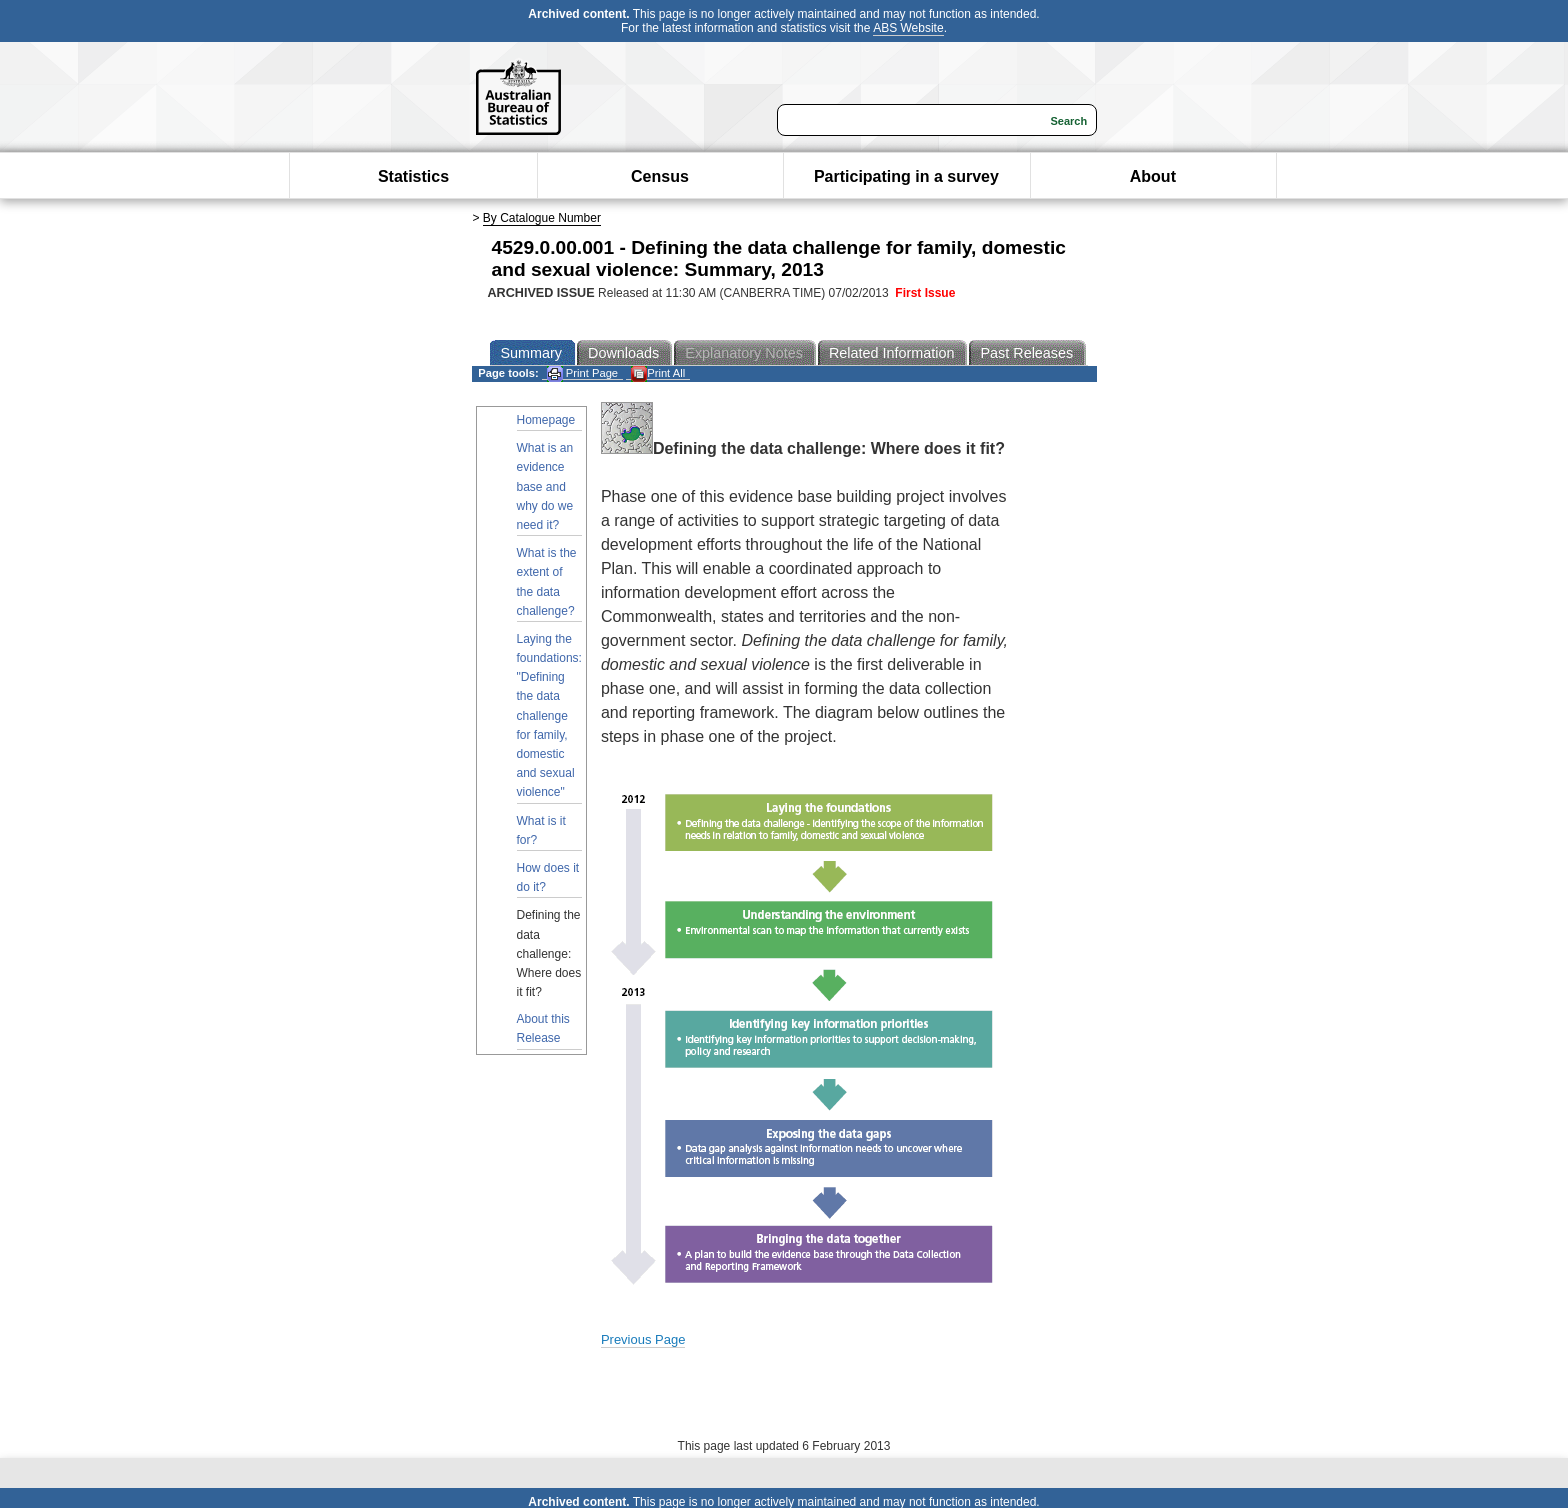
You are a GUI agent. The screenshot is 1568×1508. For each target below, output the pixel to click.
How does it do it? (548, 877)
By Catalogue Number (542, 218)
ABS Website (908, 28)
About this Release (543, 1028)
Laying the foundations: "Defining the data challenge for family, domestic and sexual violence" (549, 716)
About (1153, 176)
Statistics (413, 176)
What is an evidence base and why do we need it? (545, 486)
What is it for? (541, 830)
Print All (658, 373)
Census (660, 176)
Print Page (582, 373)
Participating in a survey (906, 176)
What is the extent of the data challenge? (547, 582)
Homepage (546, 420)
